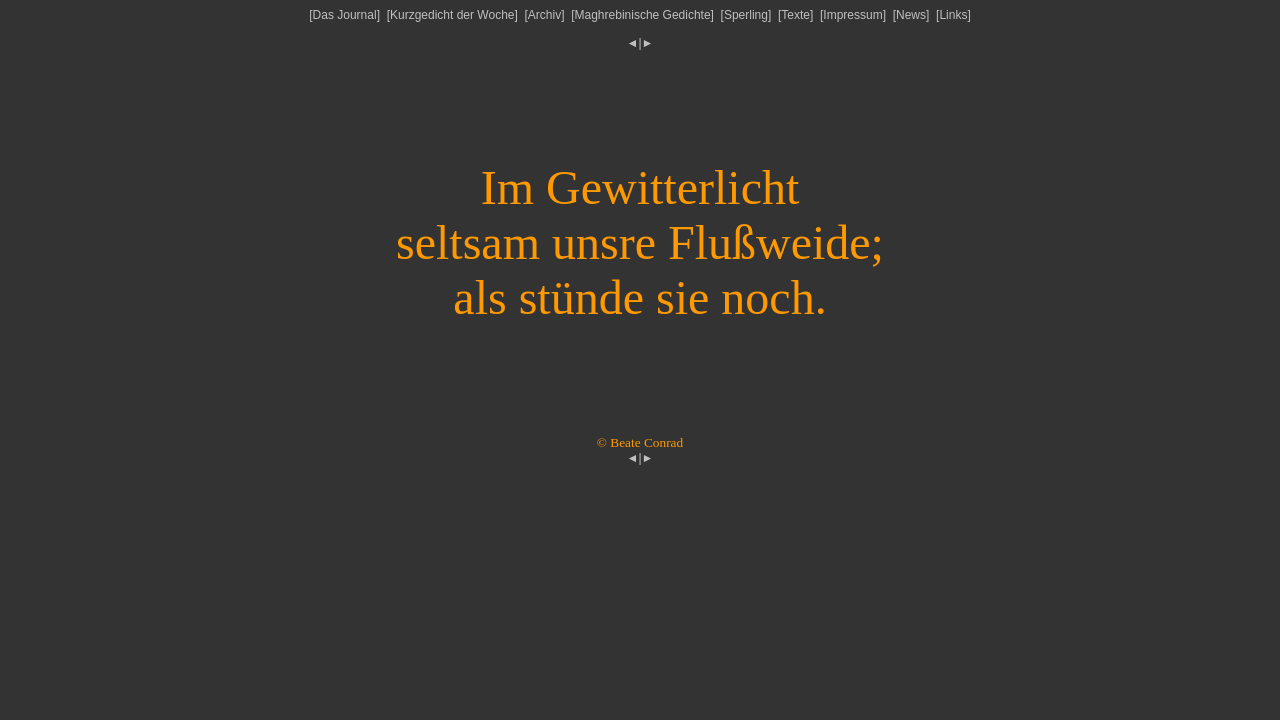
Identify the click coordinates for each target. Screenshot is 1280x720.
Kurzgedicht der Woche (452, 15)
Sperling (746, 15)
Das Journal (345, 15)
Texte (795, 15)
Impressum (852, 15)
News (911, 15)
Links (953, 15)
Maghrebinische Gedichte (643, 15)
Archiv (544, 15)
